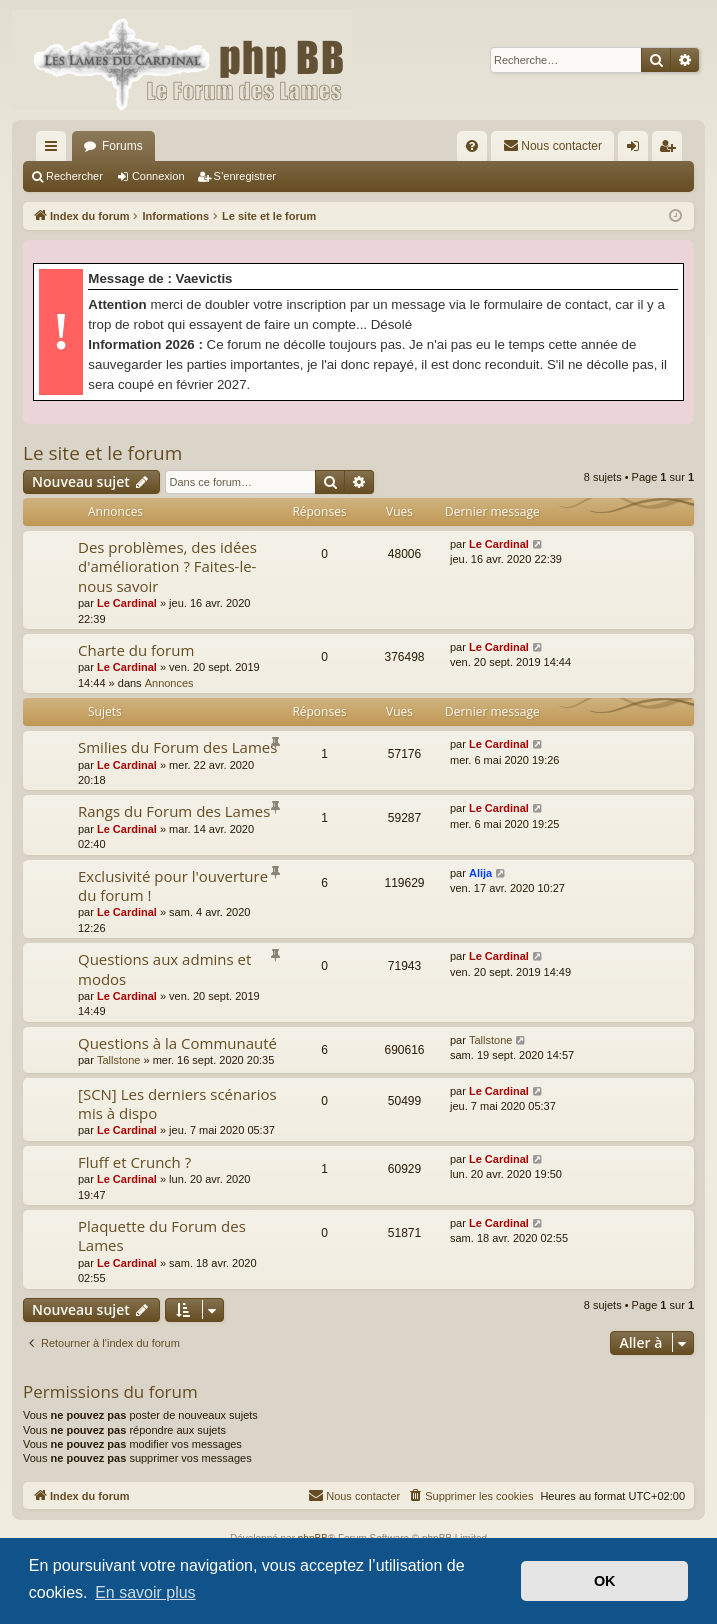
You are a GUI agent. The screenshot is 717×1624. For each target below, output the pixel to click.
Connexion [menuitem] (637, 150)
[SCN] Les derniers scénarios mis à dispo (177, 1103)
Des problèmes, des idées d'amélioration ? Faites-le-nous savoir (167, 566)
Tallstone (118, 1060)
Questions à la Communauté (177, 1043)
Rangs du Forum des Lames (174, 811)
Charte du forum (136, 650)
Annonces (169, 683)
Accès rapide (55, 150)
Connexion (158, 176)
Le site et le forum (102, 453)
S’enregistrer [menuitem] (671, 150)
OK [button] (605, 1581)
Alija (480, 873)
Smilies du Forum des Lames (177, 747)
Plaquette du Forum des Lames (162, 1235)
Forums (122, 146)
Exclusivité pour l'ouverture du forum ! (173, 885)
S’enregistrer (245, 176)
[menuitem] (472, 146)
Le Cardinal (127, 603)
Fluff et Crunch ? (134, 1162)
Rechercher (74, 176)
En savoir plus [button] (145, 1592)
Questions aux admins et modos (164, 968)
